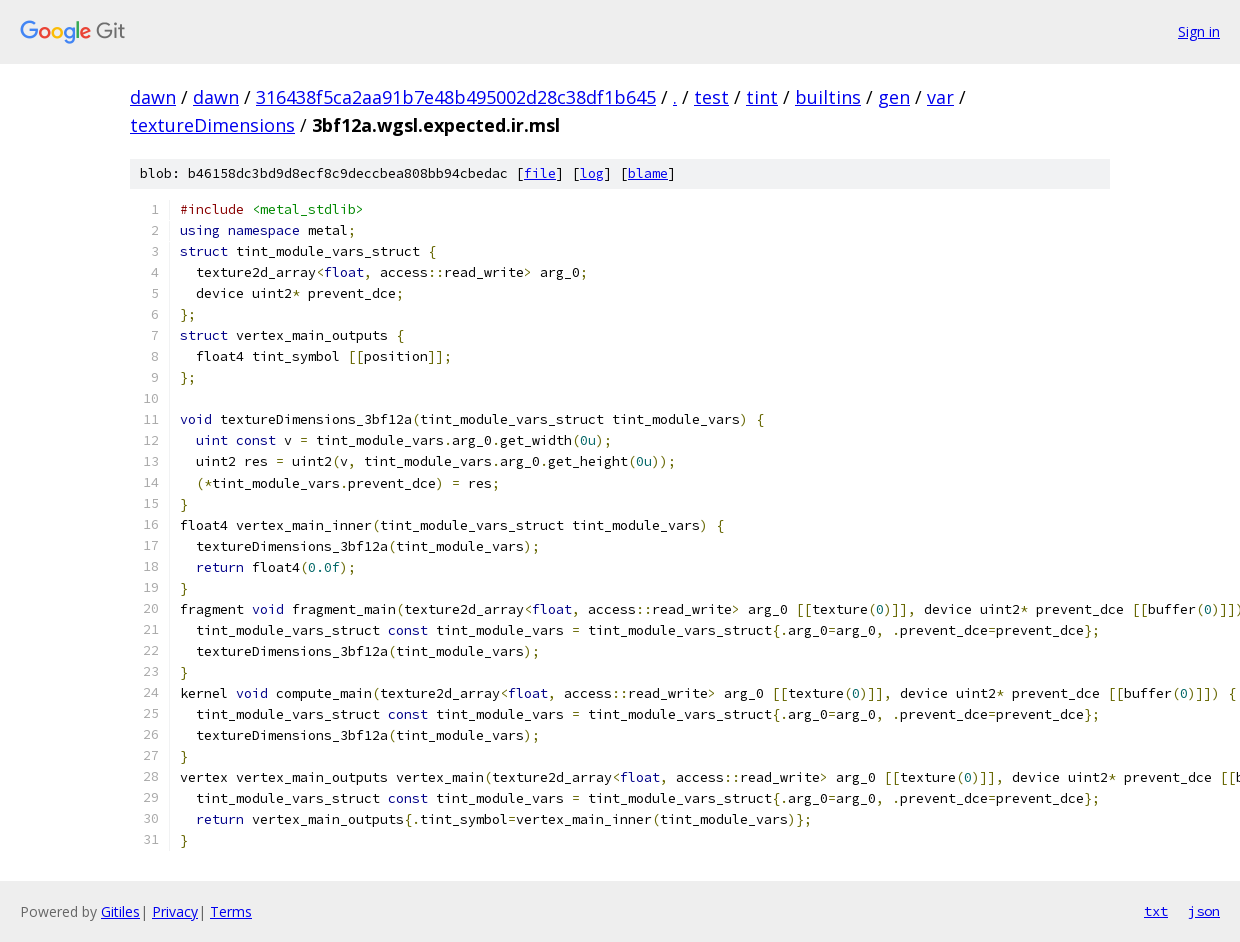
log (592, 173)
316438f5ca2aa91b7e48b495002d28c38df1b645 (456, 97)
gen (894, 97)
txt (1156, 911)
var (940, 97)
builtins (828, 97)
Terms (231, 911)
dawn (153, 97)
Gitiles (120, 911)
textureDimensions (212, 125)
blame (648, 173)
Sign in (1199, 31)
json (1204, 911)
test (711, 97)
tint (762, 97)
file (540, 173)
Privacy (175, 911)
